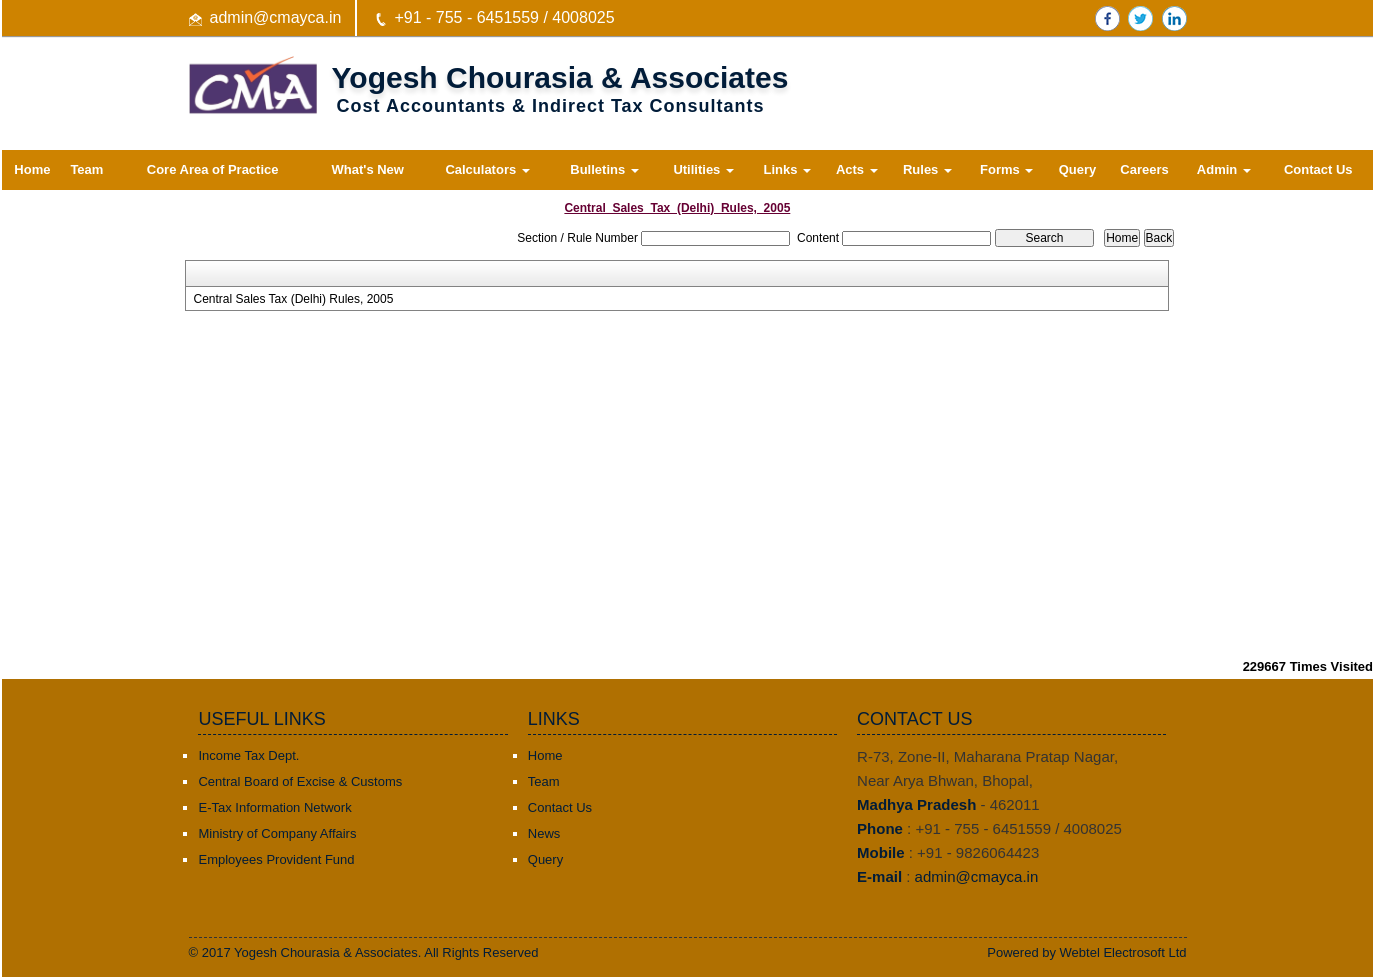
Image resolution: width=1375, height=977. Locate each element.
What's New (368, 169)
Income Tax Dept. (248, 755)
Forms (1006, 169)
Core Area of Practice (213, 169)
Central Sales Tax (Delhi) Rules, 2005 (293, 299)
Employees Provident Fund (276, 859)
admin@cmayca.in (276, 17)
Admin (1224, 169)
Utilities (703, 169)
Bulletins (604, 169)
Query (1078, 169)
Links (787, 169)
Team (86, 169)
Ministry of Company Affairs (277, 833)
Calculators (487, 169)
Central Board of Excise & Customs (300, 781)
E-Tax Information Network (274, 807)
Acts (857, 169)
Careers (1144, 169)
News (544, 833)
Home (32, 169)
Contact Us (1318, 169)
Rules (927, 169)
